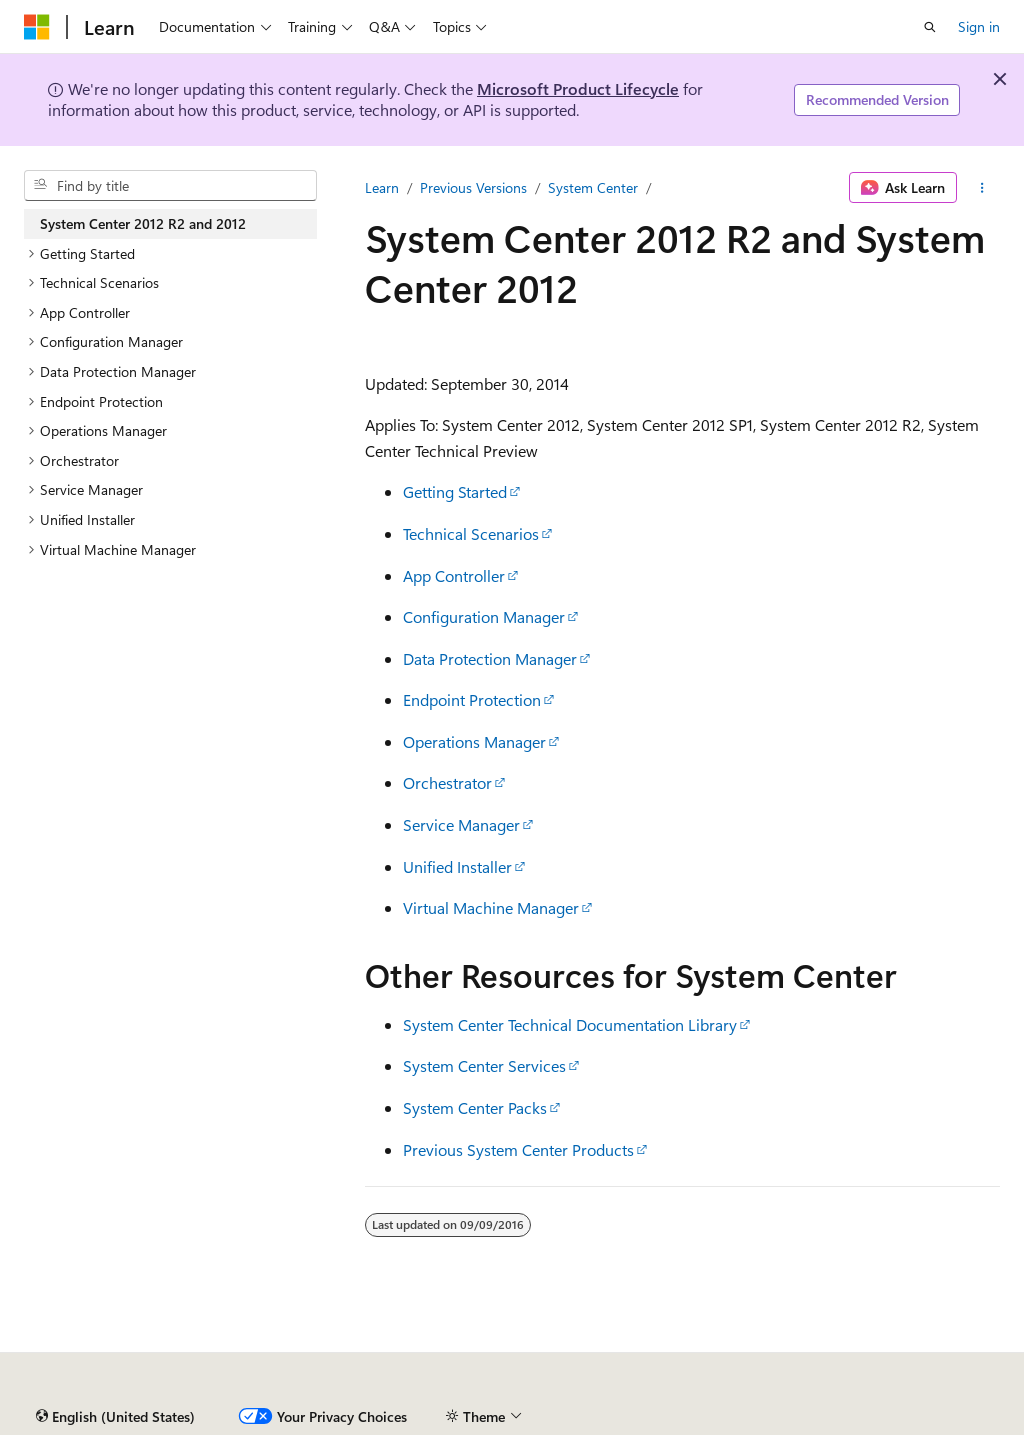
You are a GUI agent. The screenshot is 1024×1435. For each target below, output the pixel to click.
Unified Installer (457, 866)
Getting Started (455, 491)
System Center (593, 187)
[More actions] (982, 188)
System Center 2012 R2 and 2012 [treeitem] (143, 223)
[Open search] (930, 27)
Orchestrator (447, 782)
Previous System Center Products (518, 1149)
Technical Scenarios (471, 533)
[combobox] (170, 186)
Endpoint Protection (472, 699)
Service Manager (461, 824)
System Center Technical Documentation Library (570, 1024)
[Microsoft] (37, 27)
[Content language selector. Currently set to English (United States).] (115, 1417)
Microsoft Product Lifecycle (578, 88)
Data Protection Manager (490, 658)
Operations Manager (474, 741)
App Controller (454, 575)
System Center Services (484, 1065)
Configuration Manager (484, 616)
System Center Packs (475, 1107)
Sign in (979, 26)
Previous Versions (473, 187)
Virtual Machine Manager (491, 907)
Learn (382, 187)
